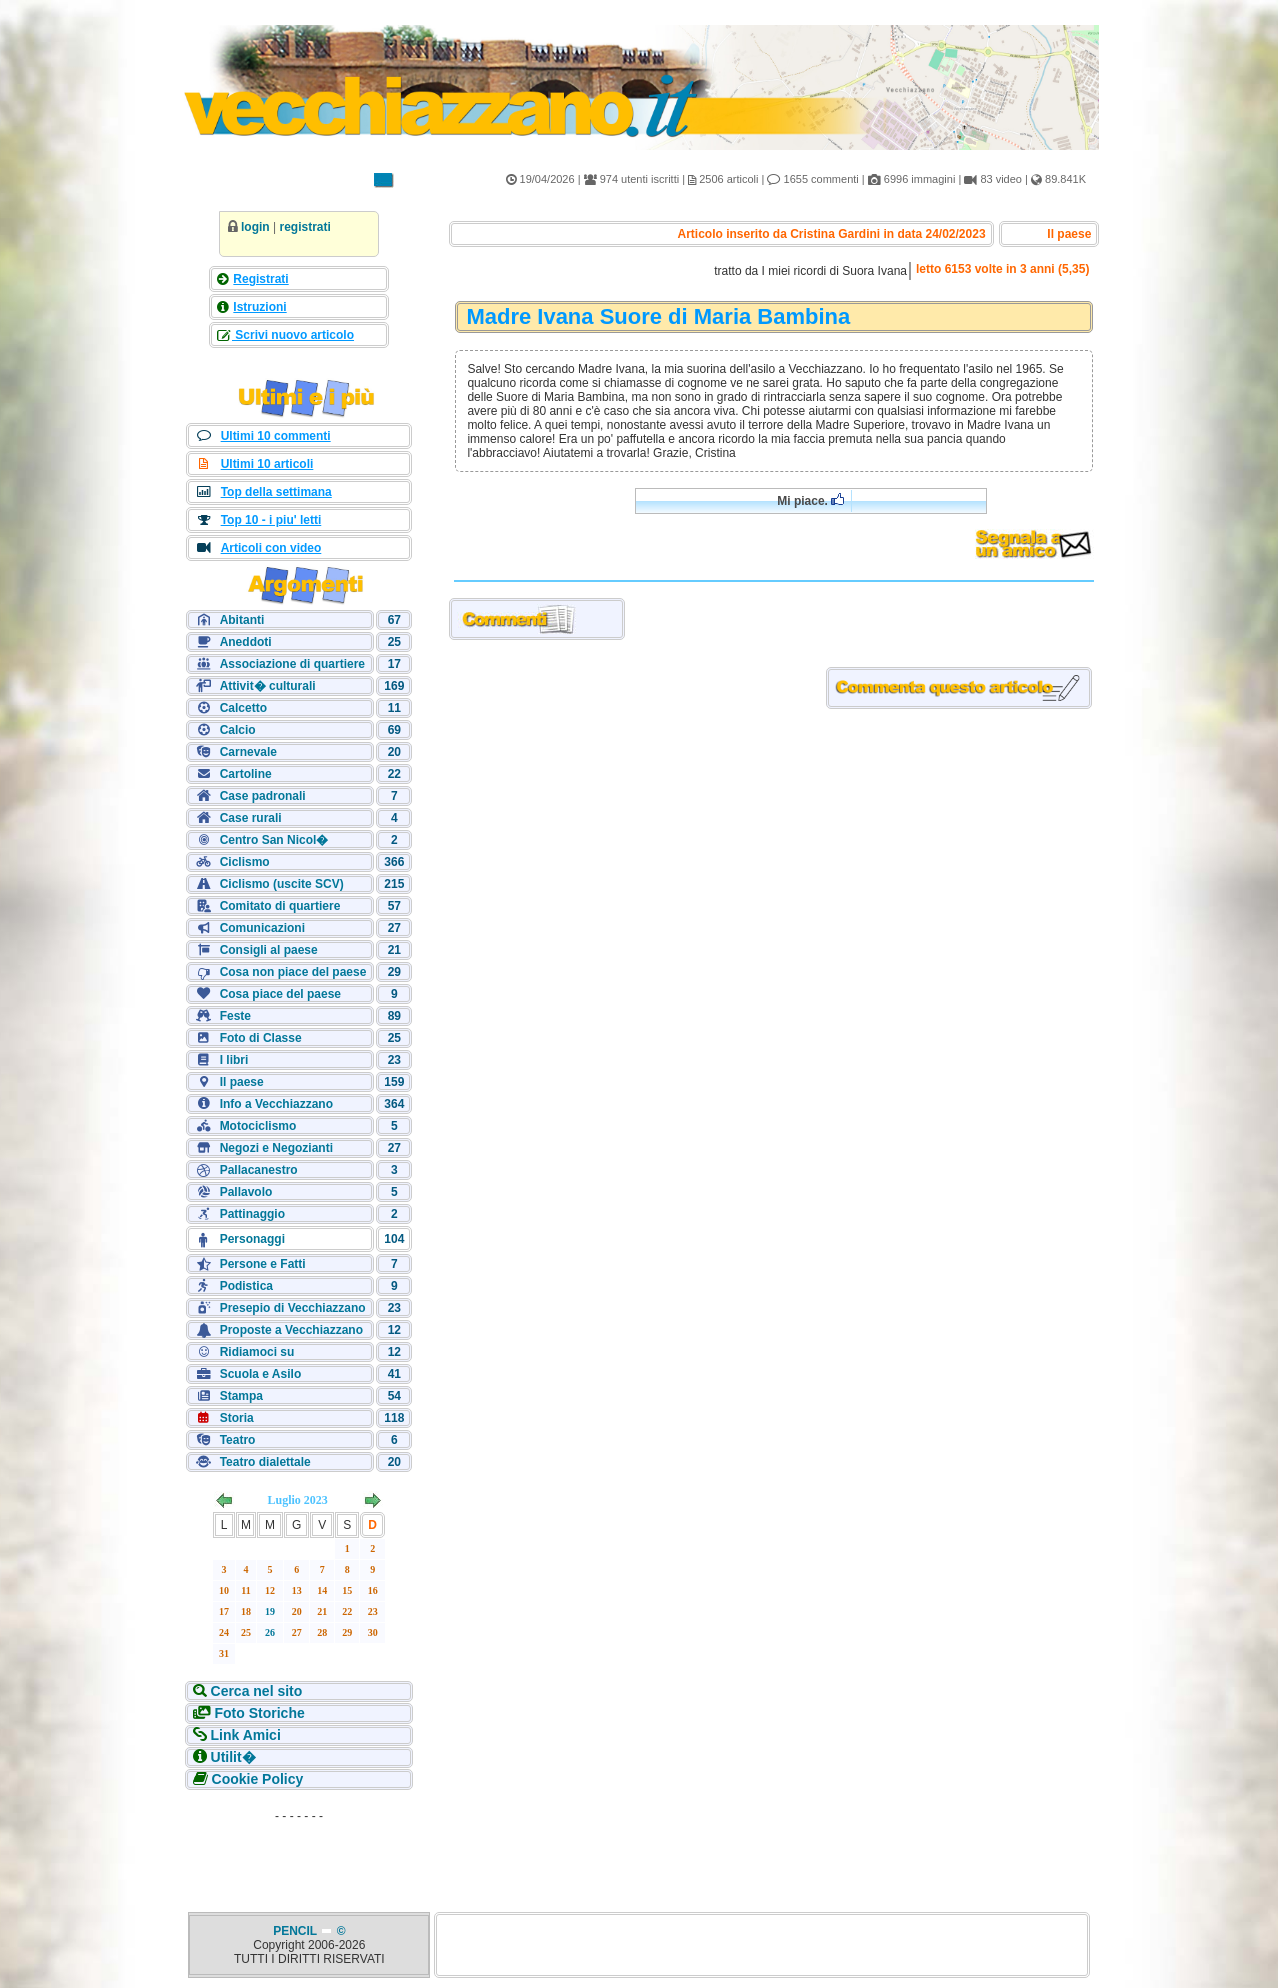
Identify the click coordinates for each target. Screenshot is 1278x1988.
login (255, 227)
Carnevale (248, 752)
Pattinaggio (252, 1214)
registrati (304, 227)
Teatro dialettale (265, 1462)
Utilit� (231, 1757)
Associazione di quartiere (292, 664)
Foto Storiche (258, 1713)
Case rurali (251, 818)
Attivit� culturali (268, 686)
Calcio (238, 730)
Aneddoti (246, 642)
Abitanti (242, 620)
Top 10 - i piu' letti (271, 520)
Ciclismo (245, 862)
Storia (237, 1418)
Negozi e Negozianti (276, 1148)
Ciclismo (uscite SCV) (282, 884)
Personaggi (252, 1239)
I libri (234, 1060)
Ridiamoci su (257, 1352)
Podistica (246, 1286)
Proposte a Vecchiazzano (291, 1330)
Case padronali (263, 796)
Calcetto (243, 708)
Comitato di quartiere (280, 906)
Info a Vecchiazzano (276, 1104)
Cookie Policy (256, 1779)
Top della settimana (276, 492)
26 (270, 1632)
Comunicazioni (262, 928)
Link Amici (244, 1735)
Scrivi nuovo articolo (293, 335)
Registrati (260, 279)
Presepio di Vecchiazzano (293, 1308)
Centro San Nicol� (274, 840)
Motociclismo (258, 1126)
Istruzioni (259, 307)
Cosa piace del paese (280, 994)
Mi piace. (810, 500)
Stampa (241, 1396)
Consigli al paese (269, 950)
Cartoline (246, 774)
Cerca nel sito (255, 1691)
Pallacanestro (259, 1170)
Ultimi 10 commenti (276, 436)
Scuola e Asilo (261, 1374)
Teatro (238, 1440)
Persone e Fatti (263, 1264)
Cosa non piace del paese (293, 972)
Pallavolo (246, 1192)
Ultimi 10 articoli (267, 464)
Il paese (242, 1082)
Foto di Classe (261, 1038)
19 (270, 1611)
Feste (235, 1016)
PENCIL (296, 1931)
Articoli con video (271, 548)
